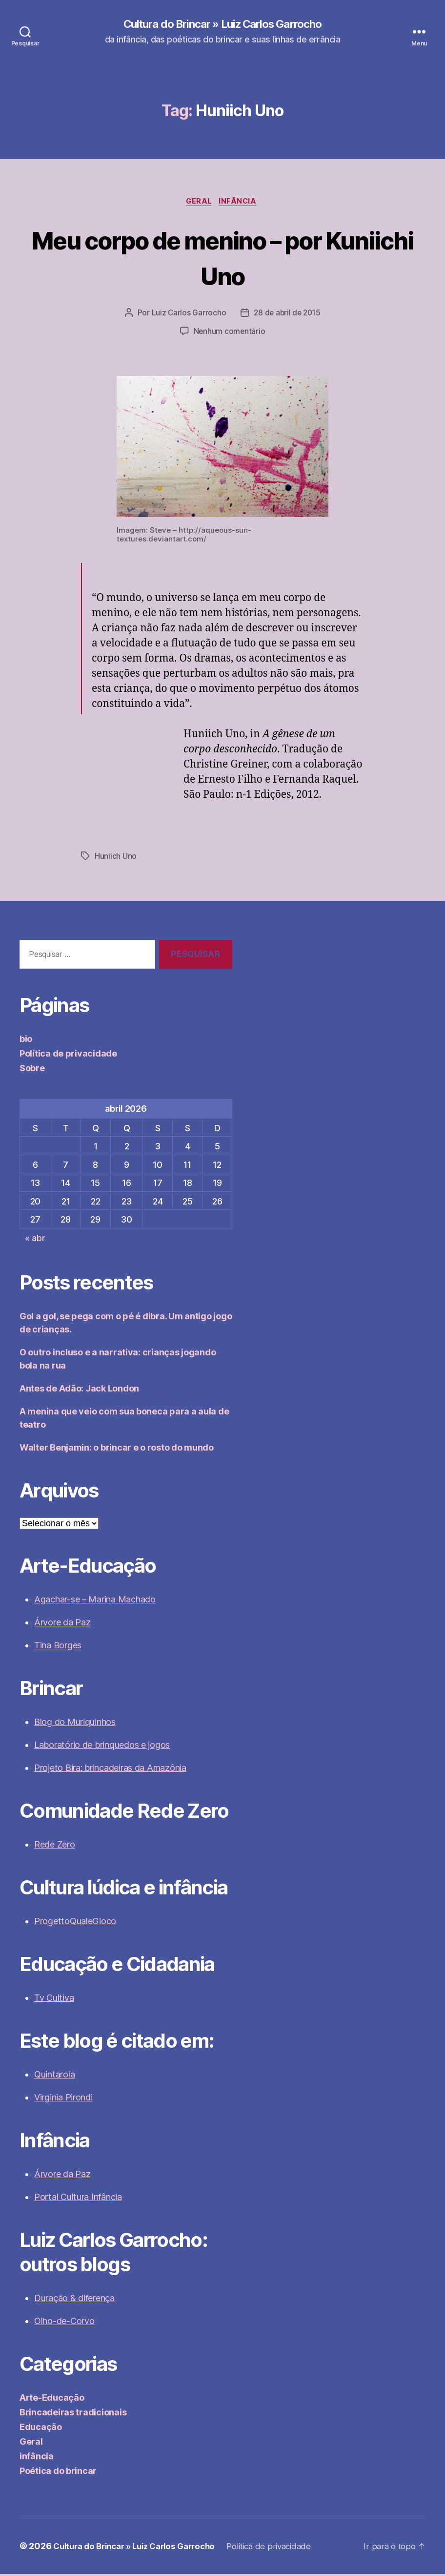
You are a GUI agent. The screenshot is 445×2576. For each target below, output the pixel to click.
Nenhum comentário (229, 333)
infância (241, 203)
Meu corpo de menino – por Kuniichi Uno (222, 258)
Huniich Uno (116, 858)
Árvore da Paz (62, 1625)
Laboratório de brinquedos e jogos (102, 1747)
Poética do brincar (58, 2473)
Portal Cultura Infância (78, 2199)
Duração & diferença (74, 2300)
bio (26, 1041)
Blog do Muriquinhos (75, 1724)
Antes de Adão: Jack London (79, 1391)
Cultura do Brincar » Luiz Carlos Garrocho (222, 24)
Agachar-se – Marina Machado (95, 1602)
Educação (41, 2429)
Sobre (32, 1070)
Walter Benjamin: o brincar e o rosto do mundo (117, 1450)
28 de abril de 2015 (287, 315)
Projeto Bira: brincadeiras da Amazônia (110, 1770)
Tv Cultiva (54, 2000)
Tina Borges (57, 1647)
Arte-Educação (52, 2400)
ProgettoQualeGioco (75, 1923)
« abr (35, 1240)
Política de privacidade (68, 1055)
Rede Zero (54, 1847)
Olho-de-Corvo (64, 2323)
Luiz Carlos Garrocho (187, 315)
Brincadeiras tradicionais (73, 2415)
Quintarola (54, 2077)
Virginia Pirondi (63, 2100)
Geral (198, 203)
